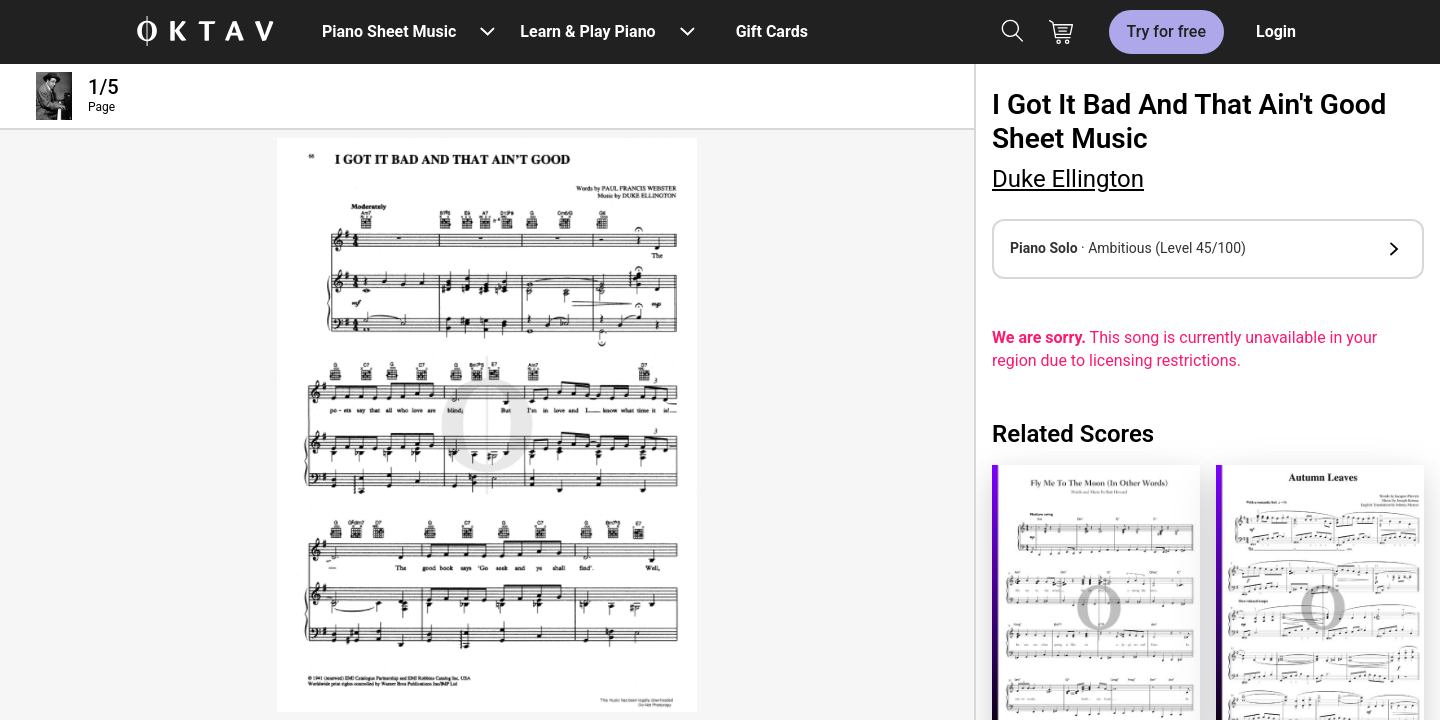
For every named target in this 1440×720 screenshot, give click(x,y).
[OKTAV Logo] (205, 32)
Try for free (1166, 31)
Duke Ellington (1068, 179)
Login (1276, 31)
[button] (1208, 249)
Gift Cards (772, 31)
